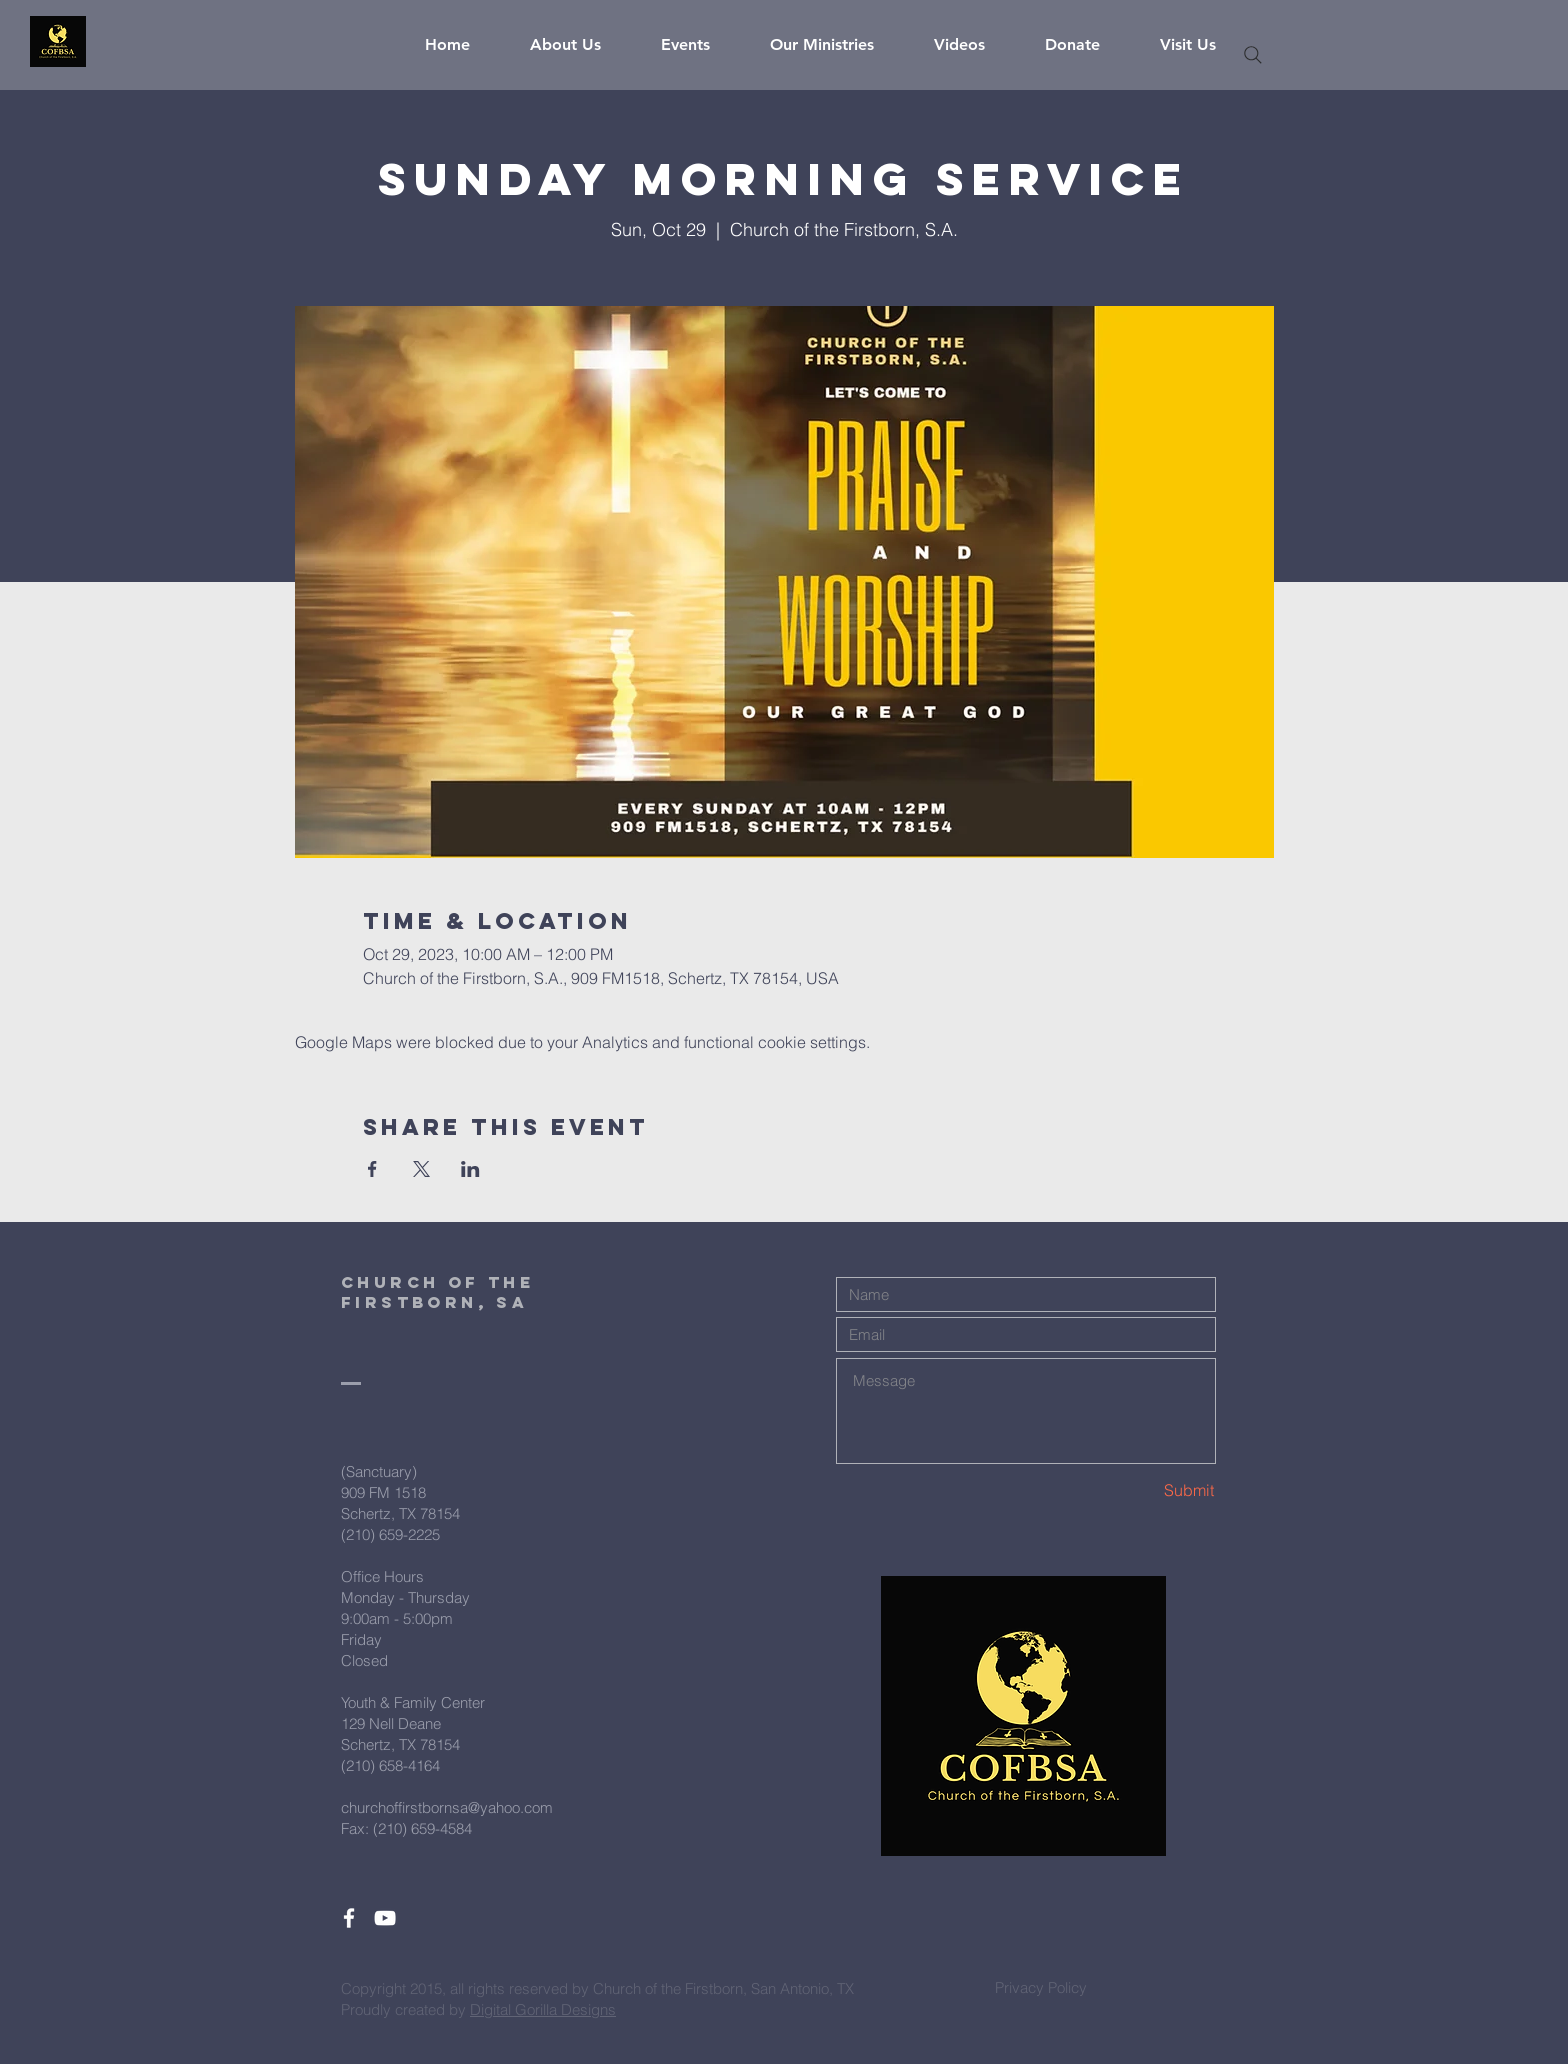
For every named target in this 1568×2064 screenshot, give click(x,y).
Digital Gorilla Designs (543, 2009)
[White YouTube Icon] (385, 1918)
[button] (580, 45)
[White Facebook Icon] (349, 1918)
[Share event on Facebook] (372, 1169)
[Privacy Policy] (1041, 1987)
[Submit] (1144, 1490)
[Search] (1253, 55)
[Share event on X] (421, 1169)
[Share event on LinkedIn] (470, 1169)
